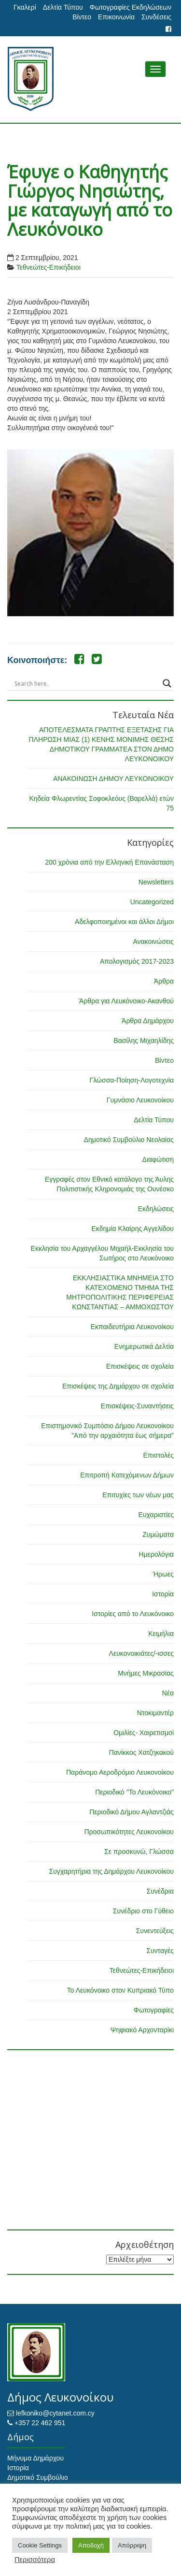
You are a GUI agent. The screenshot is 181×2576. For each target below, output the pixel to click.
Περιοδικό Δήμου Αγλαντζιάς (131, 1812)
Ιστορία (163, 1594)
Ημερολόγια (156, 1554)
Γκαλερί (25, 7)
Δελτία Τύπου (63, 7)
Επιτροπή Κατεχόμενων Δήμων (127, 1475)
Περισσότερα (34, 2559)
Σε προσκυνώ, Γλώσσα (139, 1851)
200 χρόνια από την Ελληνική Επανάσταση (109, 862)
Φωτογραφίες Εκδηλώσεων (130, 7)
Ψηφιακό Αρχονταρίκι (142, 2030)
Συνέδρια (160, 1891)
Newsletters (156, 882)
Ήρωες (163, 1574)
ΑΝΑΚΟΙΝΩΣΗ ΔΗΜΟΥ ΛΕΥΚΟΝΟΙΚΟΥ (113, 778)
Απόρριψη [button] (132, 2545)
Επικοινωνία (116, 17)
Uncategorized (152, 902)
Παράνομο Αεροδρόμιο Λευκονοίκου (120, 1772)
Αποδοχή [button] (91, 2545)
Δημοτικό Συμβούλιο (37, 2477)
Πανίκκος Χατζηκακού (141, 1752)
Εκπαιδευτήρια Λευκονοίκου (132, 1327)
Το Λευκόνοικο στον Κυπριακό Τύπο (120, 1990)
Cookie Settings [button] (40, 2545)
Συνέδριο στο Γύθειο (143, 1911)
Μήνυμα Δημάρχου (35, 2458)
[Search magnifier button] (167, 683)
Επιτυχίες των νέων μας (138, 1495)
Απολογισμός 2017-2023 (137, 961)
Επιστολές (158, 1455)
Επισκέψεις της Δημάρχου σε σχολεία (118, 1386)
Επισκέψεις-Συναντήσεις (137, 1406)
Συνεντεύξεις (155, 1931)
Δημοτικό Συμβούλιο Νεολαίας (129, 1139)
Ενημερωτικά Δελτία (144, 1346)
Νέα (168, 1693)
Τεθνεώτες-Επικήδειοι (48, 267)
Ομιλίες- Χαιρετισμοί (143, 1733)
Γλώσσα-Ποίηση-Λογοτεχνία (132, 1080)
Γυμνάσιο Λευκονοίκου (140, 1100)
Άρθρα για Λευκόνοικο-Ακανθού (126, 1001)
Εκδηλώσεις (156, 1209)
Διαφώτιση (158, 1159)
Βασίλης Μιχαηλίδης (143, 1040)
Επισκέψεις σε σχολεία (140, 1366)
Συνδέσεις (156, 17)
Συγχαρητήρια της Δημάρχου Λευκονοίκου (111, 1871)
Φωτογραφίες (154, 2010)
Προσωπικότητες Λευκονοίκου (129, 1832)
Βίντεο (81, 17)
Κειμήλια (161, 1633)
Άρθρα (164, 981)
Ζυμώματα (158, 1534)
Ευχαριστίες (156, 1515)
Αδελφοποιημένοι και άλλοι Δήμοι (124, 922)
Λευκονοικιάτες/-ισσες (141, 1653)
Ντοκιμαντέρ (155, 1713)
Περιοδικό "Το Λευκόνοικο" (134, 1792)
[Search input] (86, 683)
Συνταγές (160, 1950)
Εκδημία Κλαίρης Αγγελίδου (132, 1228)
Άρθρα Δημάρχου (148, 1021)
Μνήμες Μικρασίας (146, 1673)
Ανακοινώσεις (153, 941)
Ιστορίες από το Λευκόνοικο (133, 1614)
